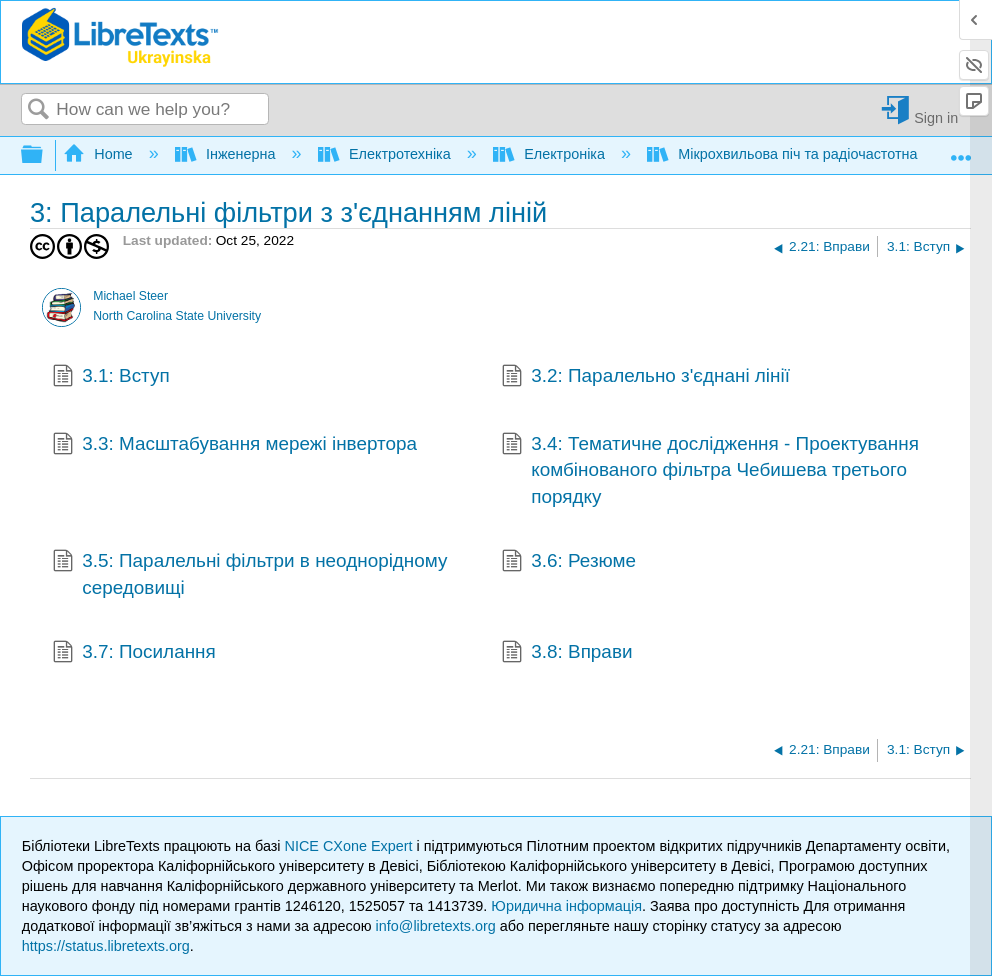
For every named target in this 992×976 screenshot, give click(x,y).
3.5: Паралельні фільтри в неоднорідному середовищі (250, 574)
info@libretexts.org (436, 926)
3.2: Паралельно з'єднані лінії (645, 378)
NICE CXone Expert (351, 846)
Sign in (936, 117)
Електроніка (551, 154)
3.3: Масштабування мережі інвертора (234, 446)
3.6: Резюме (568, 563)
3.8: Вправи (567, 654)
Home (100, 154)
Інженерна (227, 154)
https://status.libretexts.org (106, 946)
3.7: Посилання (134, 654)
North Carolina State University (177, 316)
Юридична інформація (566, 906)
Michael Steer (130, 296)
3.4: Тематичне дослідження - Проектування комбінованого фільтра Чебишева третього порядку (710, 470)
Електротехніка (386, 154)
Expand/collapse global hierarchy (45, 155)
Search (39, 110)
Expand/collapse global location (961, 149)
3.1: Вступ (111, 378)
